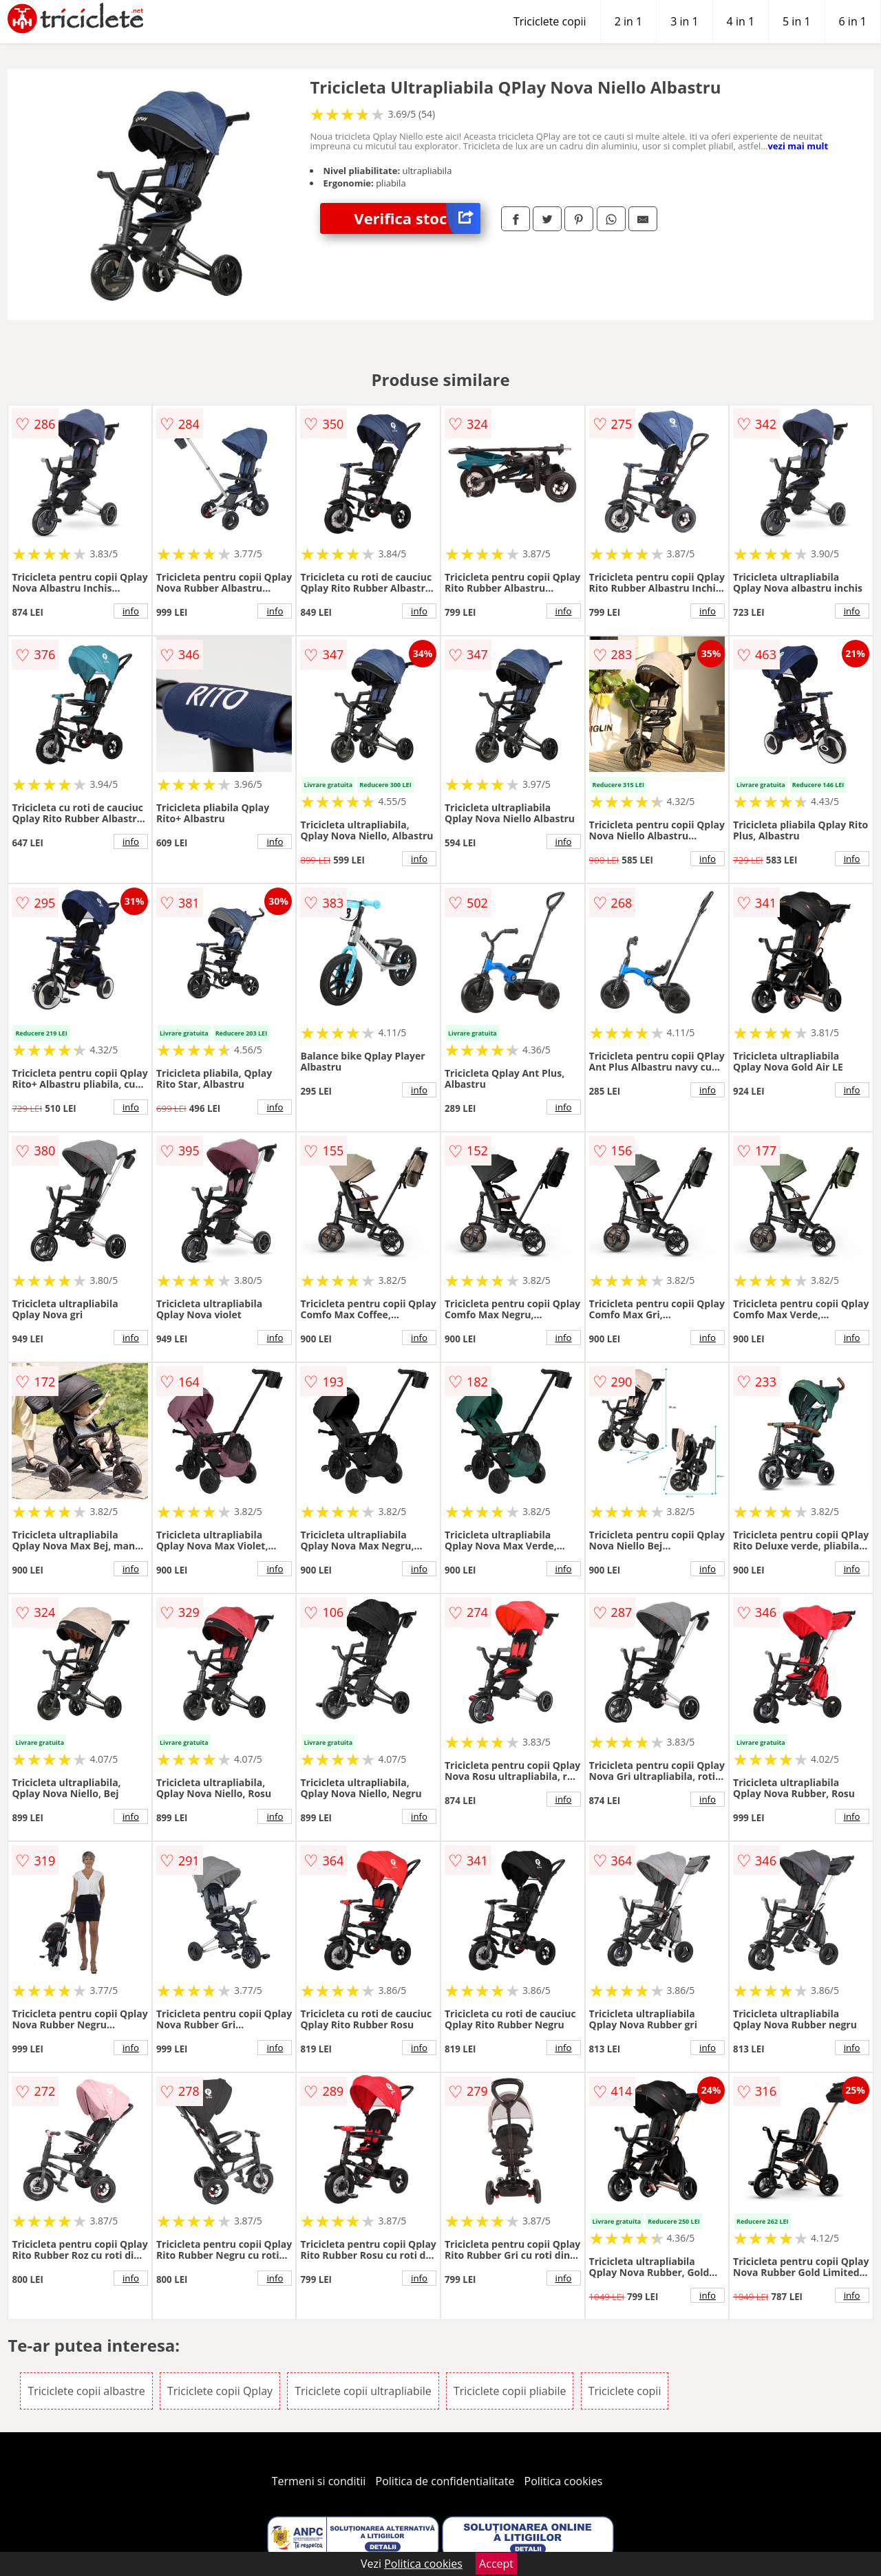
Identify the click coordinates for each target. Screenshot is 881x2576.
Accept (496, 2563)
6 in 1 (853, 21)
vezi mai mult (797, 146)
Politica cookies (563, 2481)
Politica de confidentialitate (445, 2481)
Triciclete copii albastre (86, 2390)
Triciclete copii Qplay (220, 2390)
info (131, 611)
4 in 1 (740, 21)
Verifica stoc (417, 218)
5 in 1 (796, 21)
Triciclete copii (549, 21)
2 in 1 (628, 21)
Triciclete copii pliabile (510, 2390)
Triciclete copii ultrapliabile (363, 2390)
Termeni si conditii (319, 2481)
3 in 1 (684, 21)
